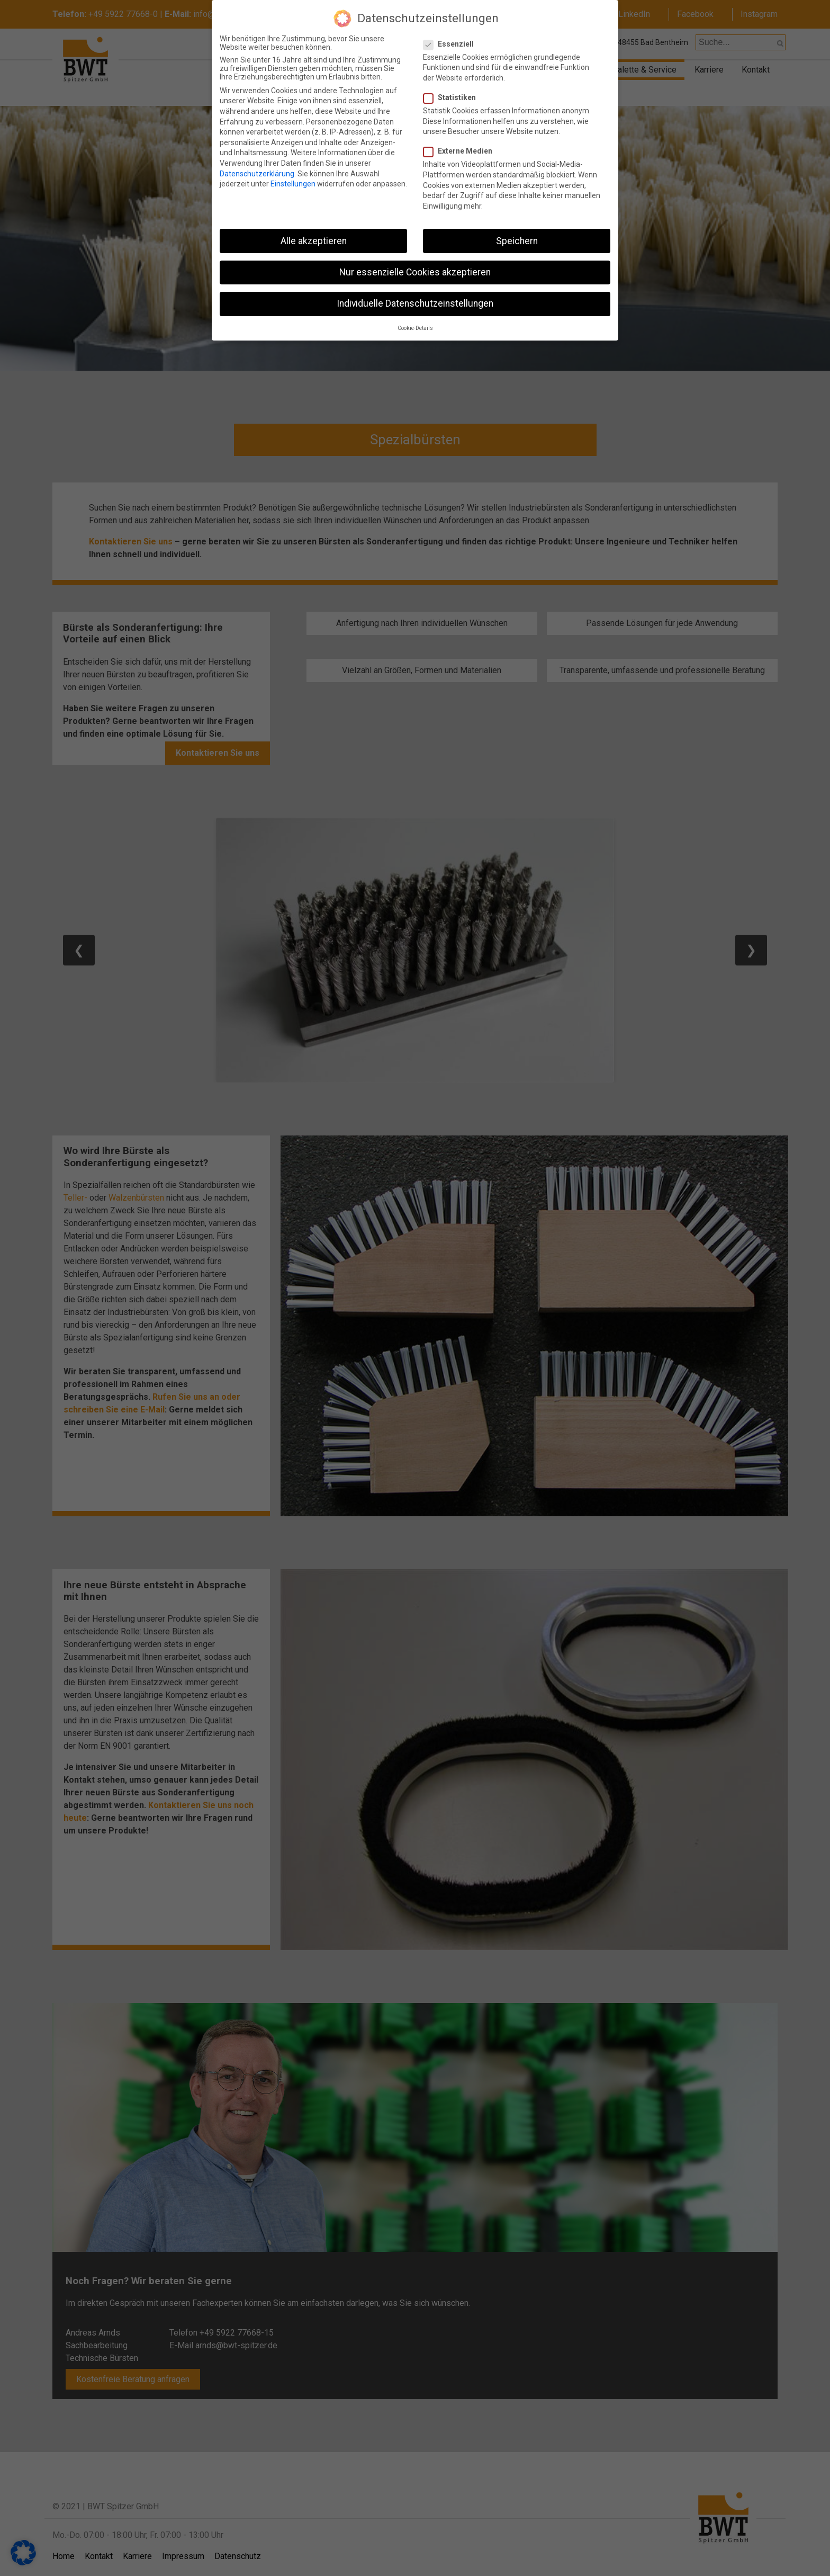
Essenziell (453, 38)
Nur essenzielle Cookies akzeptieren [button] (415, 266)
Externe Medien (462, 145)
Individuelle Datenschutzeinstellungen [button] (415, 297)
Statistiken (454, 91)
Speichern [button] (517, 235)
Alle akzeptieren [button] (314, 235)
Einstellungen (292, 178)
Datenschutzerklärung (257, 168)
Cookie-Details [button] (415, 322)
